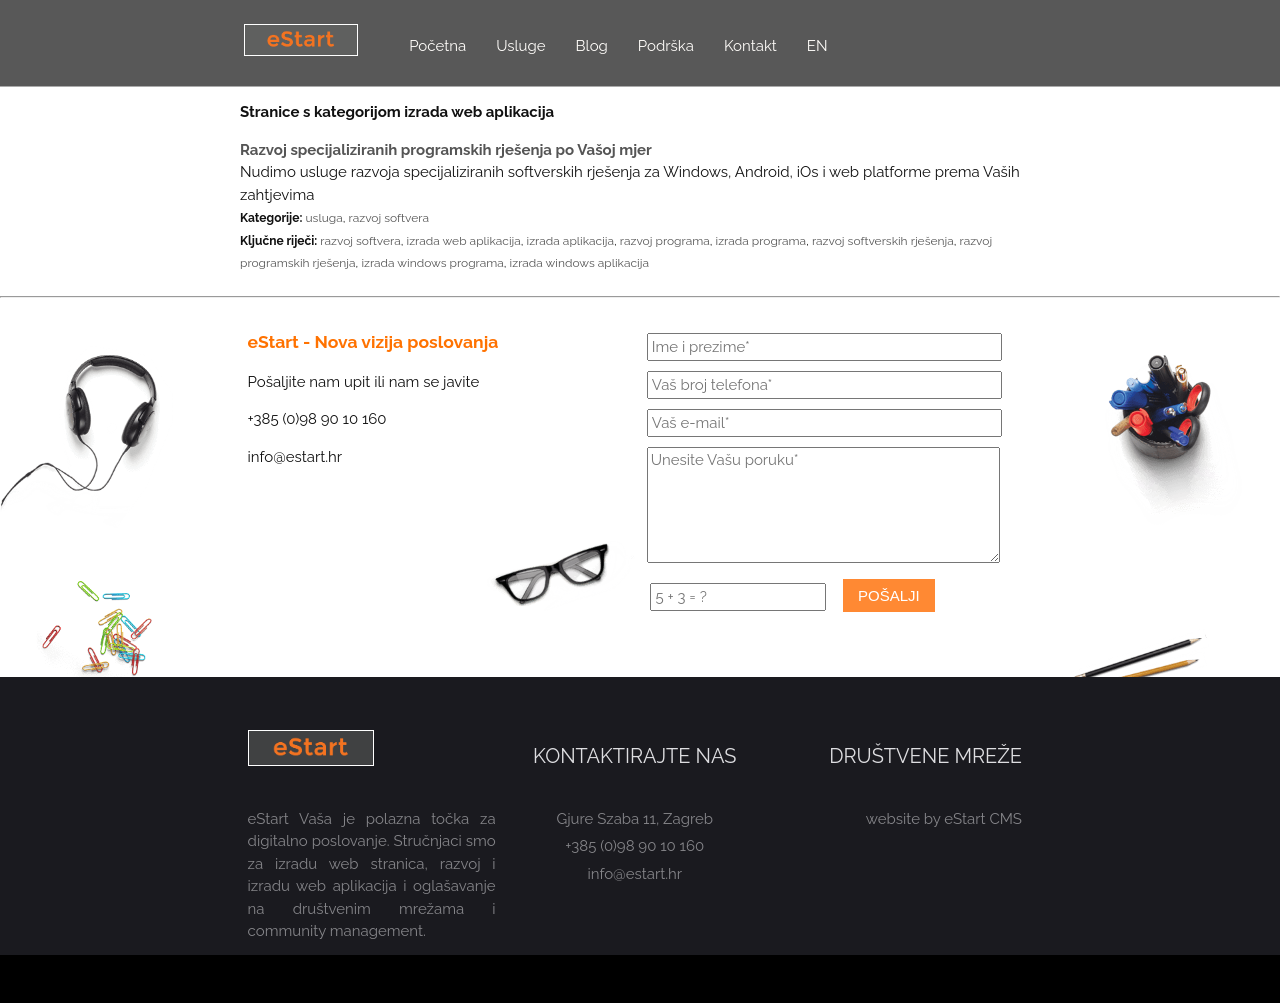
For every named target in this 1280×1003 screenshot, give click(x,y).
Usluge (520, 46)
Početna (437, 46)
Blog (592, 46)
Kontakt (750, 46)
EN (817, 46)
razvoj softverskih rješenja (883, 241)
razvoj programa (665, 241)
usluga (323, 218)
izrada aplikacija (570, 241)
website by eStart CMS (944, 819)
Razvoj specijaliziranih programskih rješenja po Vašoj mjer (446, 150)
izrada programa (761, 241)
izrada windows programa (432, 263)
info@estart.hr (635, 874)
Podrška (666, 46)
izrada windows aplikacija (579, 263)
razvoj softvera (389, 218)
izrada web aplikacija (464, 241)
